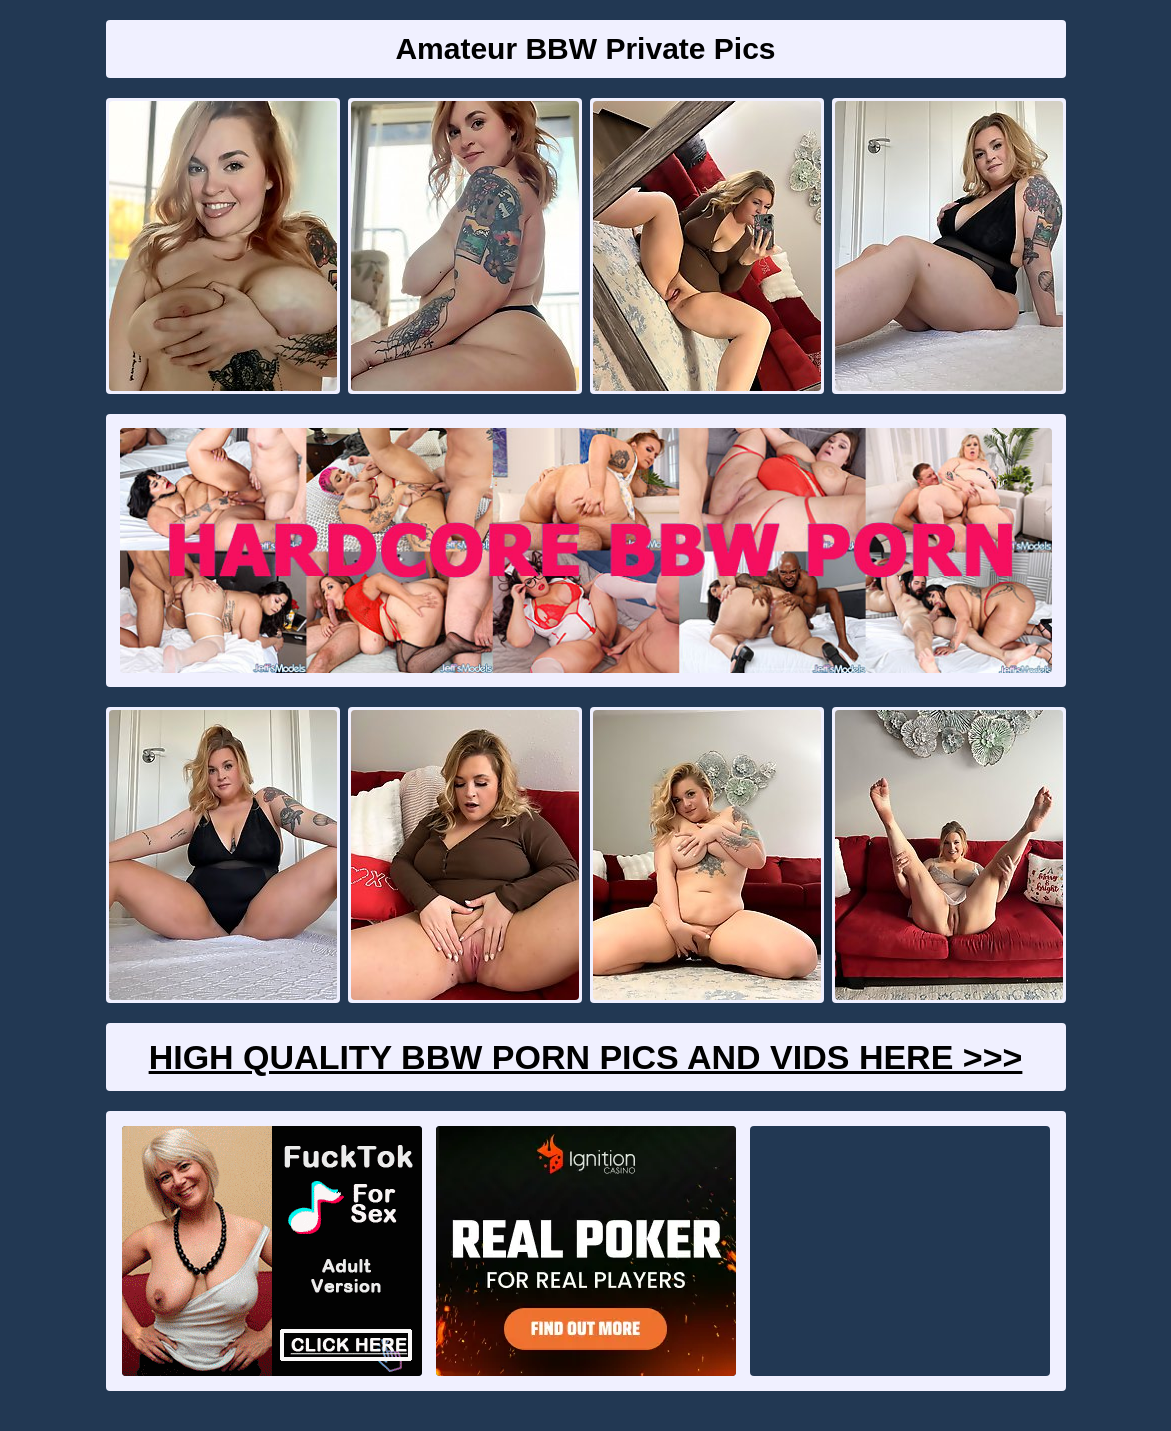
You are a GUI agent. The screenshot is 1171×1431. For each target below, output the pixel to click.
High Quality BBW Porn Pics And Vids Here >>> (586, 1057)
